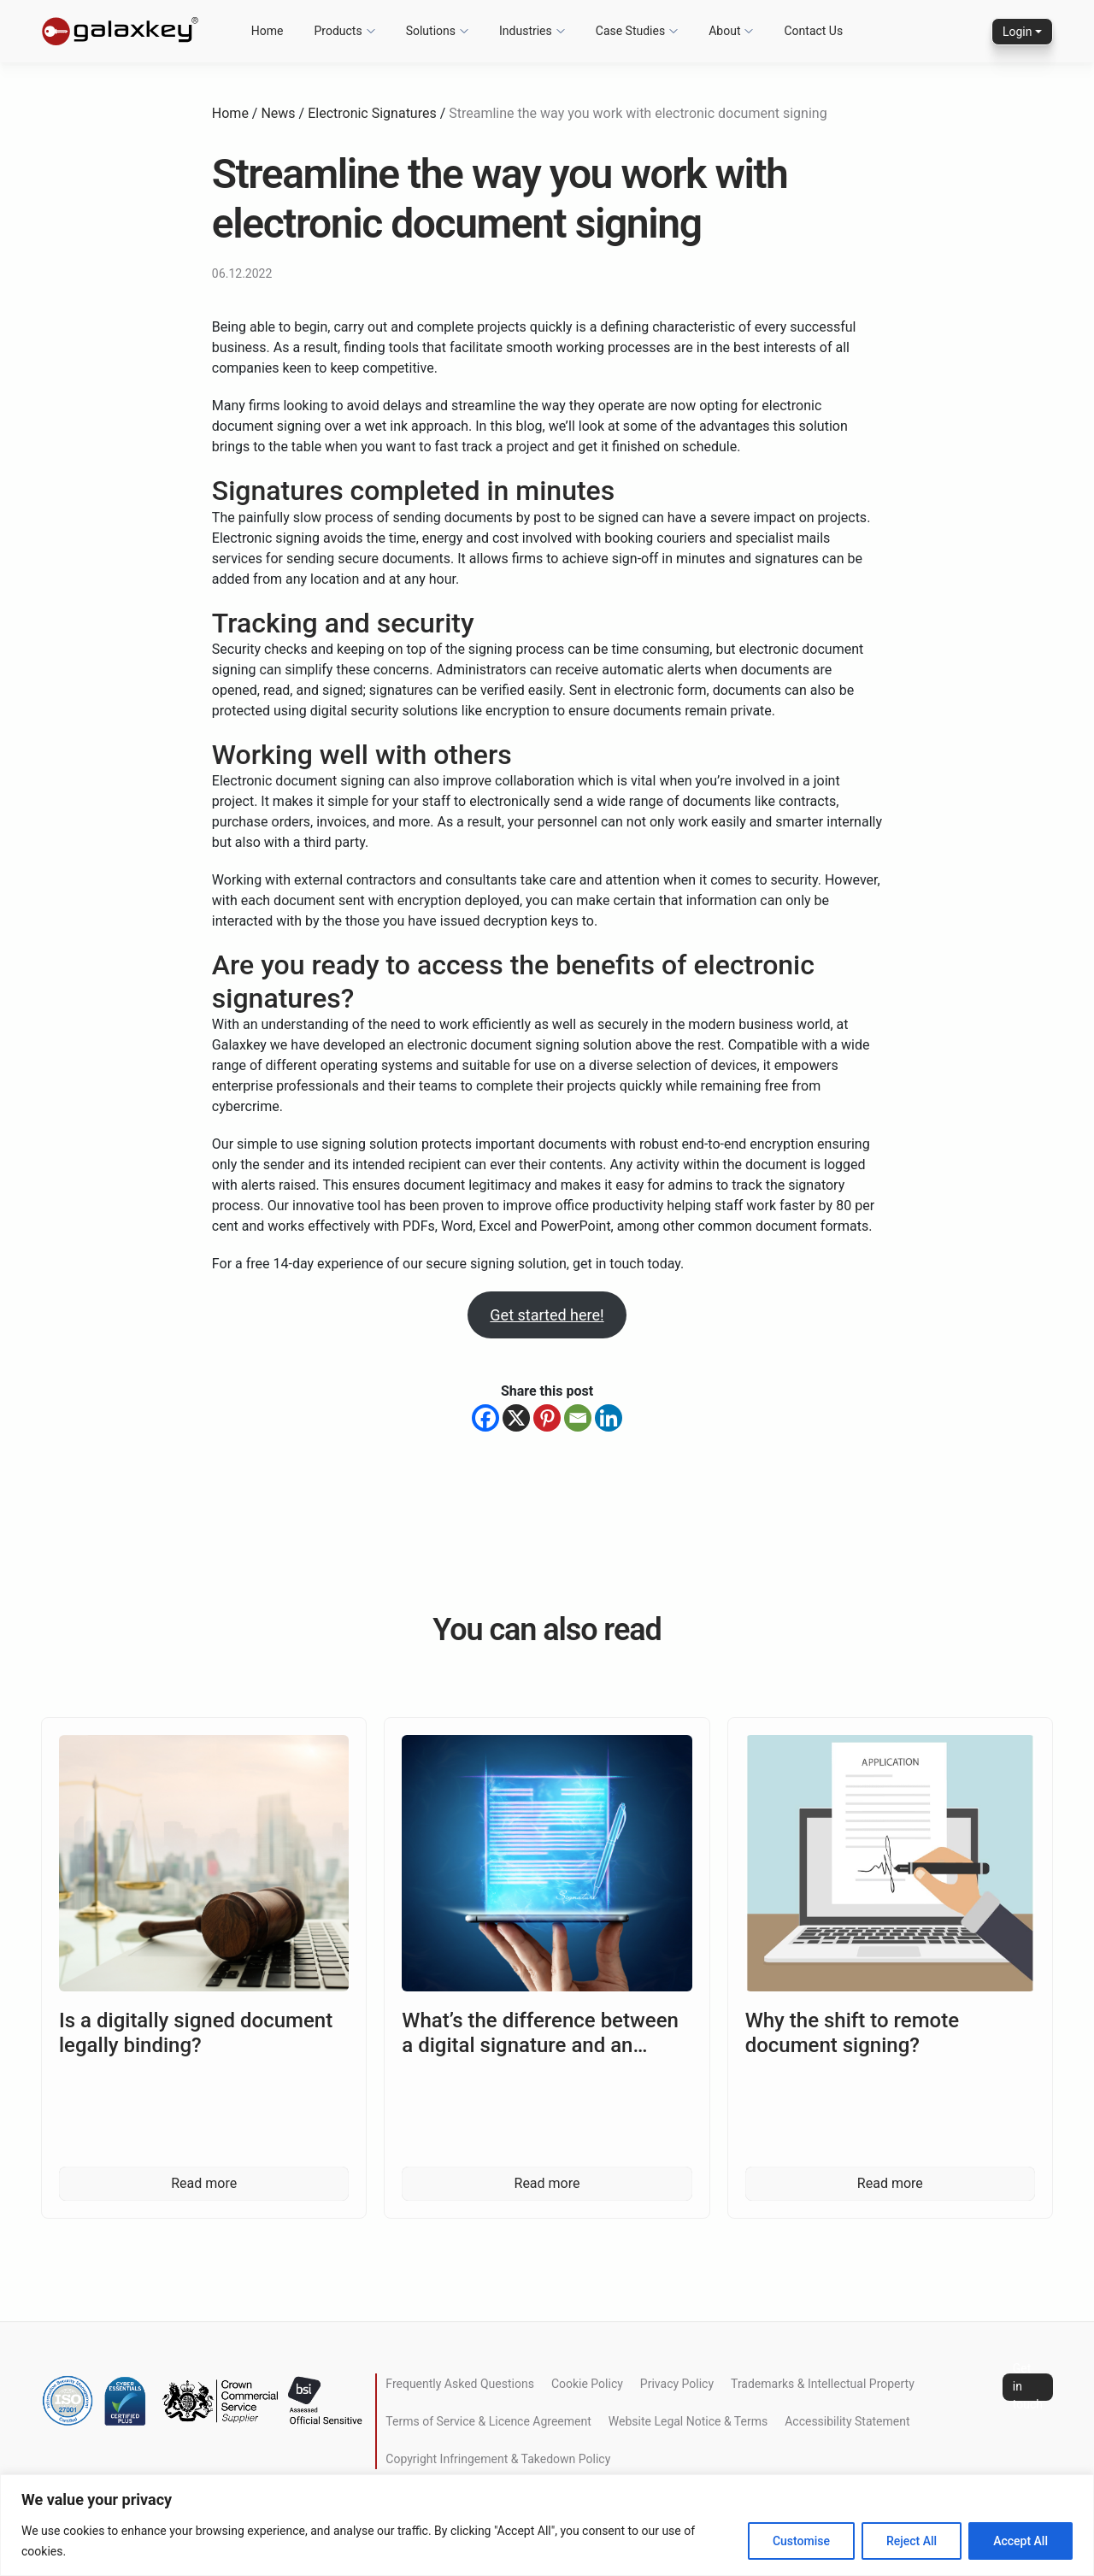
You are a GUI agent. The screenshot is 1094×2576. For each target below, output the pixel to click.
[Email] (577, 1418)
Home (230, 113)
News (278, 113)
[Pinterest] (547, 1418)
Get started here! (546, 1315)
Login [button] (1017, 31)
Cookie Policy (587, 2384)
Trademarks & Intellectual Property (823, 2384)
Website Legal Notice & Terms (688, 2421)
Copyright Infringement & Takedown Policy (497, 2459)
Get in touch (1028, 2387)
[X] (516, 1418)
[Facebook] (485, 1418)
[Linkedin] (608, 1418)
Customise (801, 2541)
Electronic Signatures (372, 113)
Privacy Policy (677, 2384)
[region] (547, 2525)
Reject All (911, 2541)
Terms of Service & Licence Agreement (488, 2421)
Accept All (1020, 2541)
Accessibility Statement (847, 2421)
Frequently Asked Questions (459, 2384)
